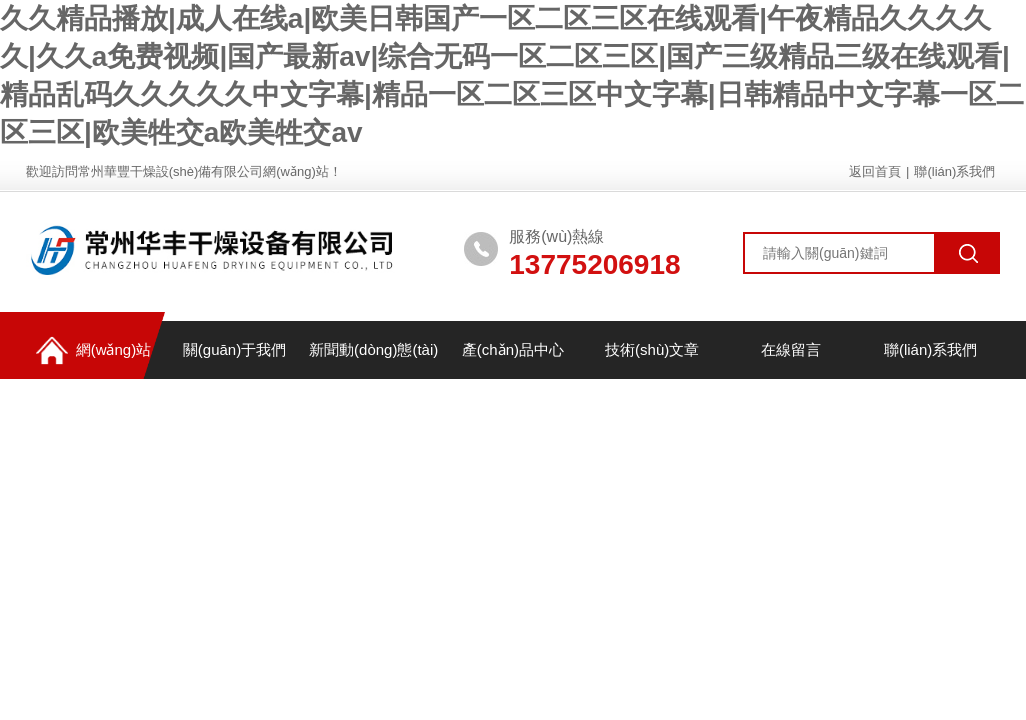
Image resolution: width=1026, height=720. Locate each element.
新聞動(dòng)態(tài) (373, 349)
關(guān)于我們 (234, 349)
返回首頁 (875, 171)
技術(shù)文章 (652, 349)
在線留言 (791, 349)
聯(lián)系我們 (954, 171)
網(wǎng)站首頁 (89, 357)
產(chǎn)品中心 (513, 349)
